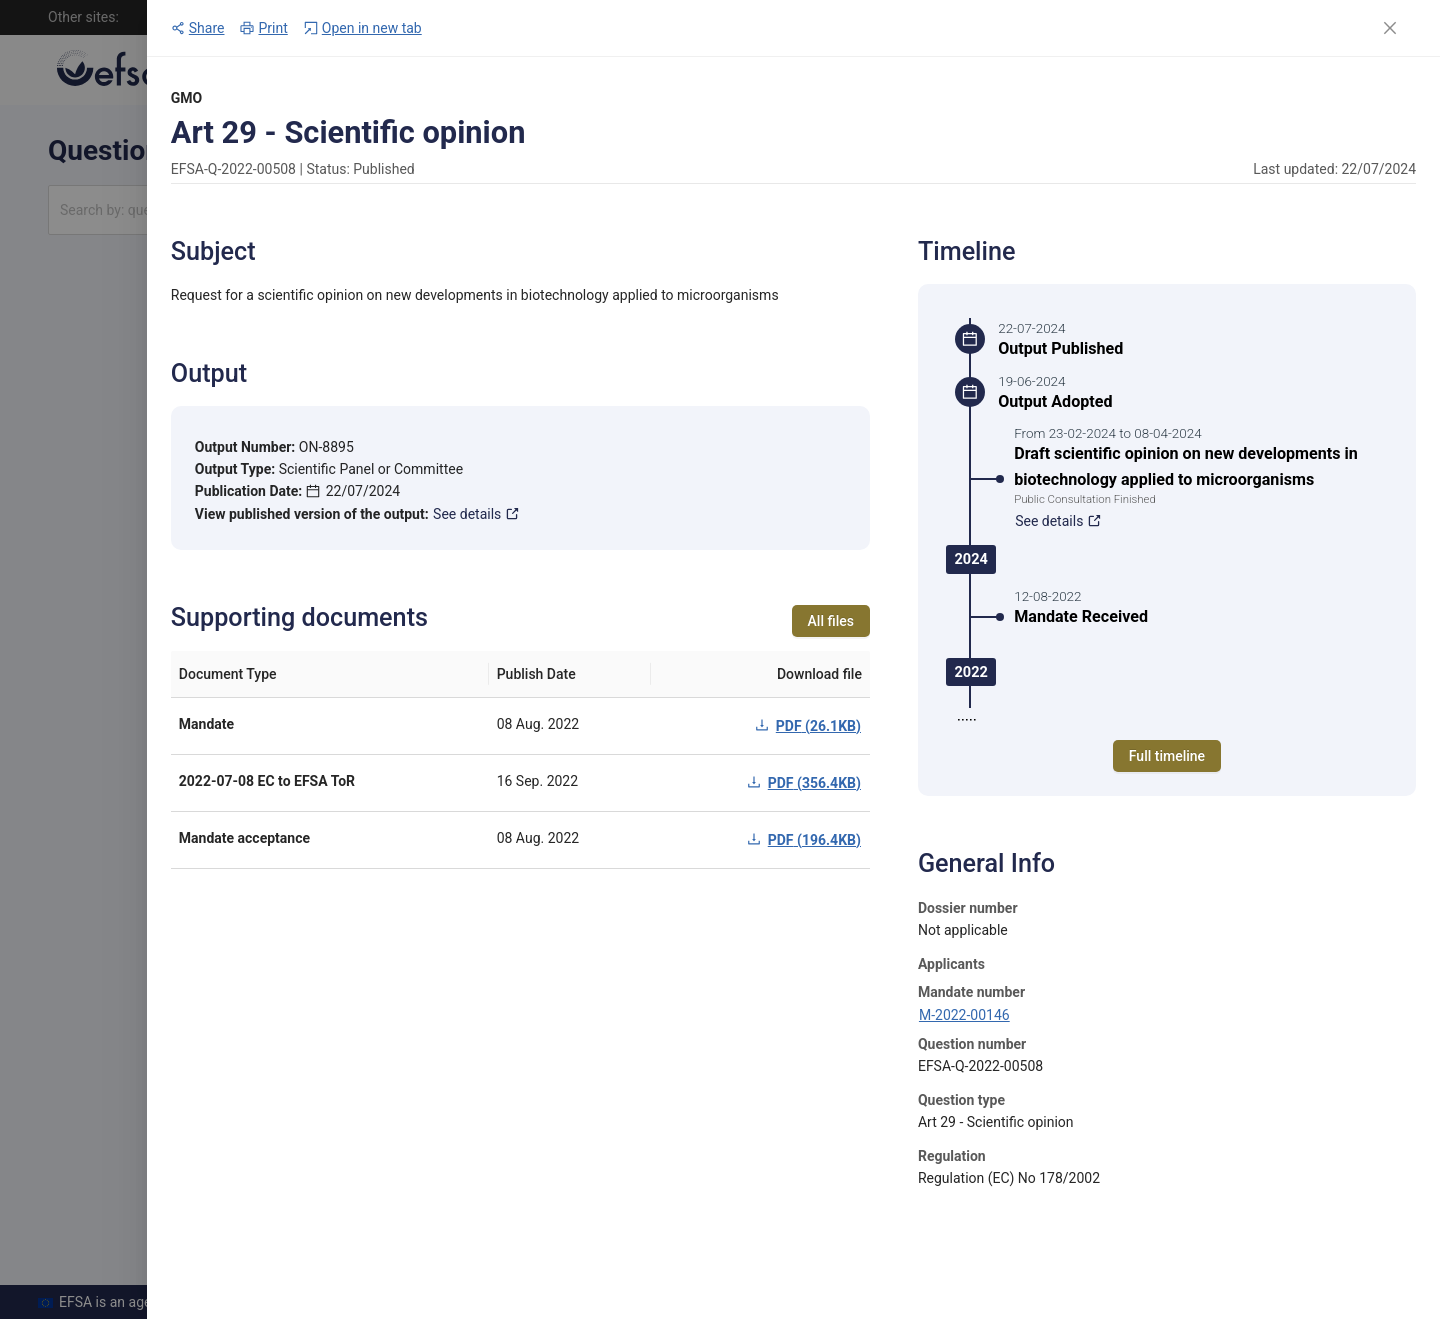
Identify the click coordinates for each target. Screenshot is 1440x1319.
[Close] (1390, 28)
